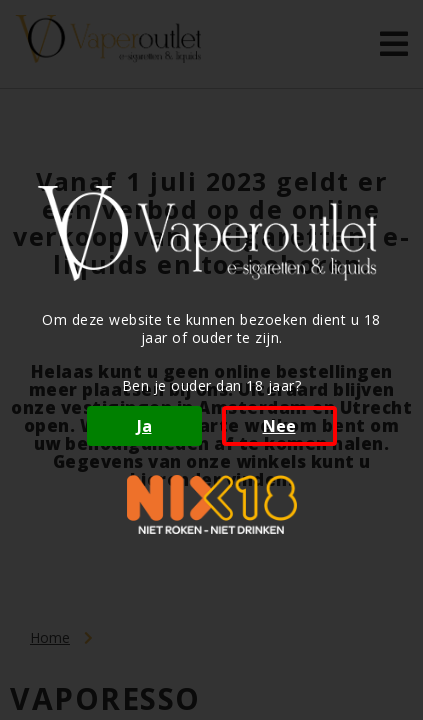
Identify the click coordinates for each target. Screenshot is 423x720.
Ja (144, 426)
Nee (279, 426)
